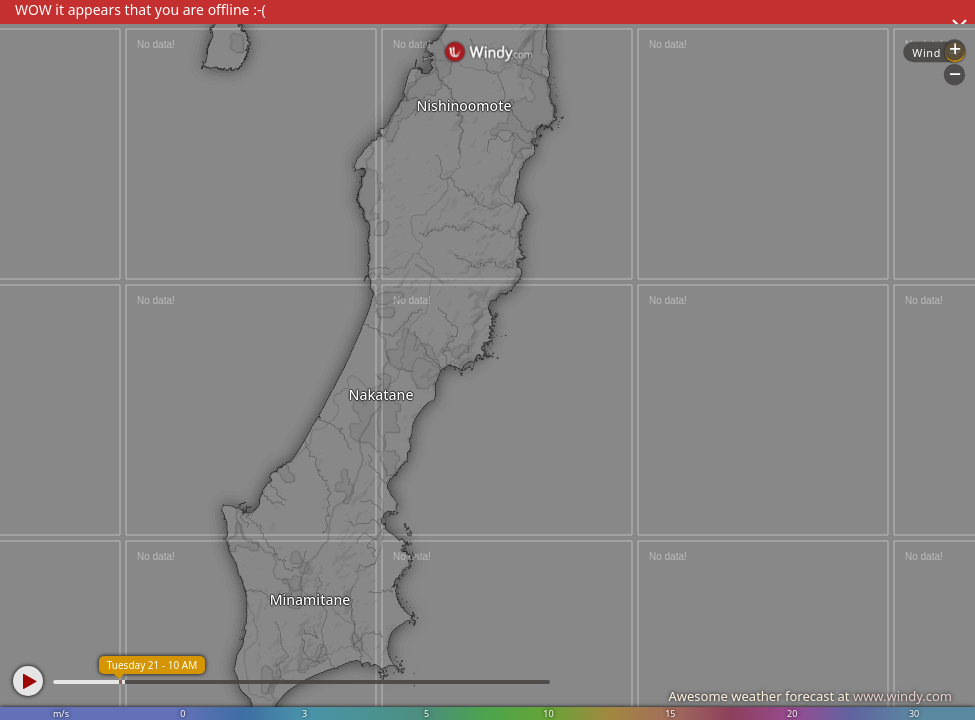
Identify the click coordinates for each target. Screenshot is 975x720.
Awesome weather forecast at (810, 696)
